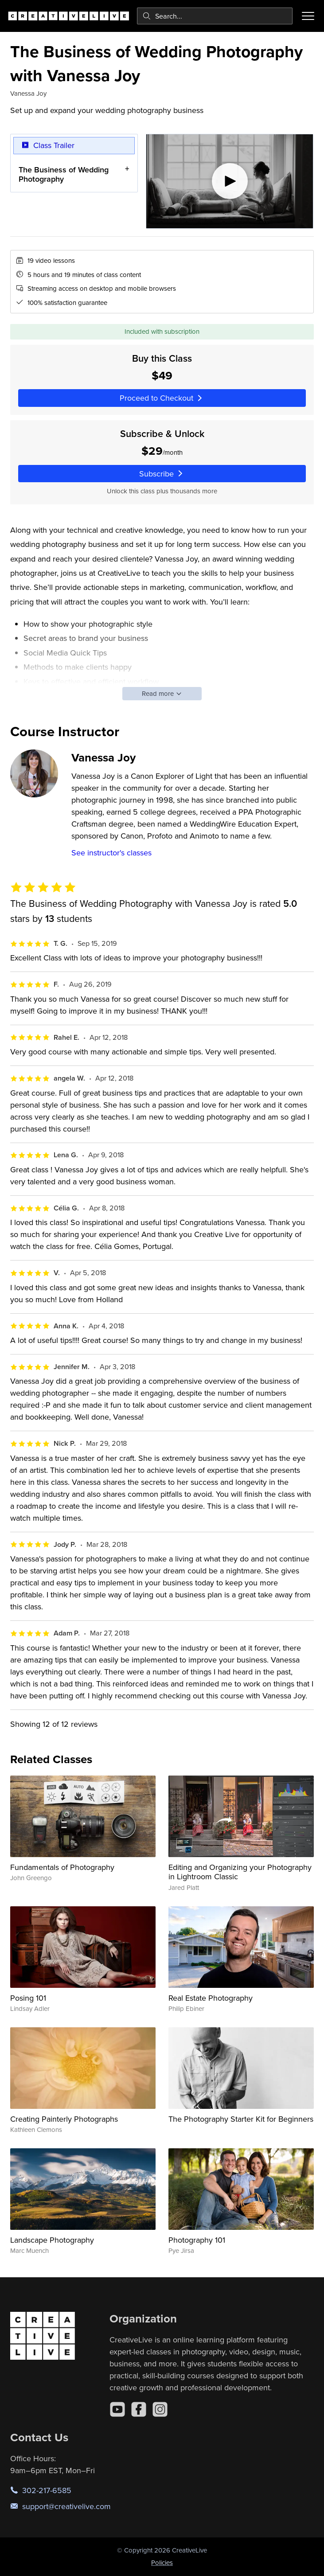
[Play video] (229, 181)
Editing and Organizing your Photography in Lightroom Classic (240, 1872)
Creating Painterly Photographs (64, 2118)
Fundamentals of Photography (62, 1867)
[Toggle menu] (308, 16)
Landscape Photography (52, 2239)
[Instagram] (160, 2409)
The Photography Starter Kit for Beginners (240, 2118)
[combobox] (214, 16)
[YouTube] (117, 2409)
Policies (162, 2562)
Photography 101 (196, 2239)
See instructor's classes (111, 852)
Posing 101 (28, 1997)
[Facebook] (139, 2409)
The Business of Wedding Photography (64, 174)
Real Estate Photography (210, 1997)
